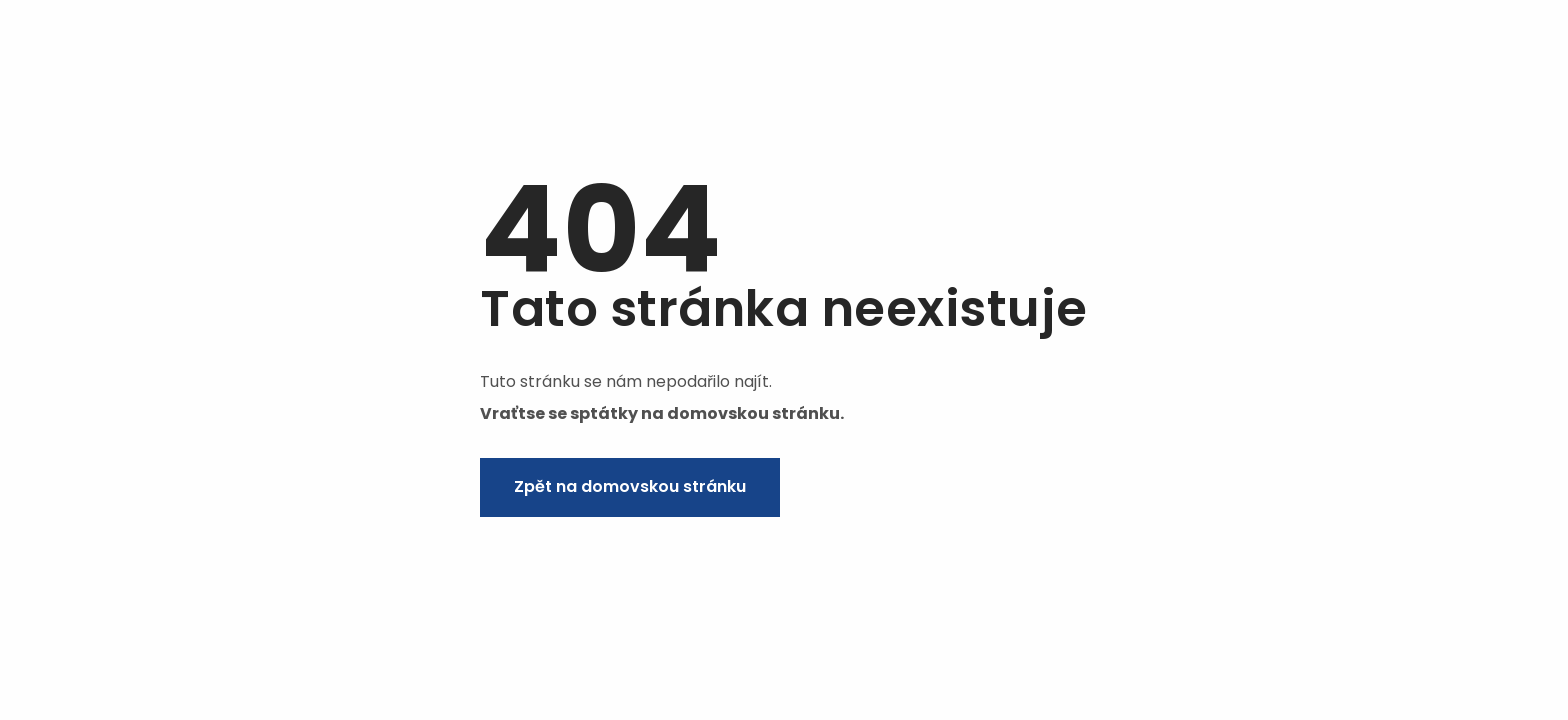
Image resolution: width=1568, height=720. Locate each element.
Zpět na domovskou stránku (630, 486)
